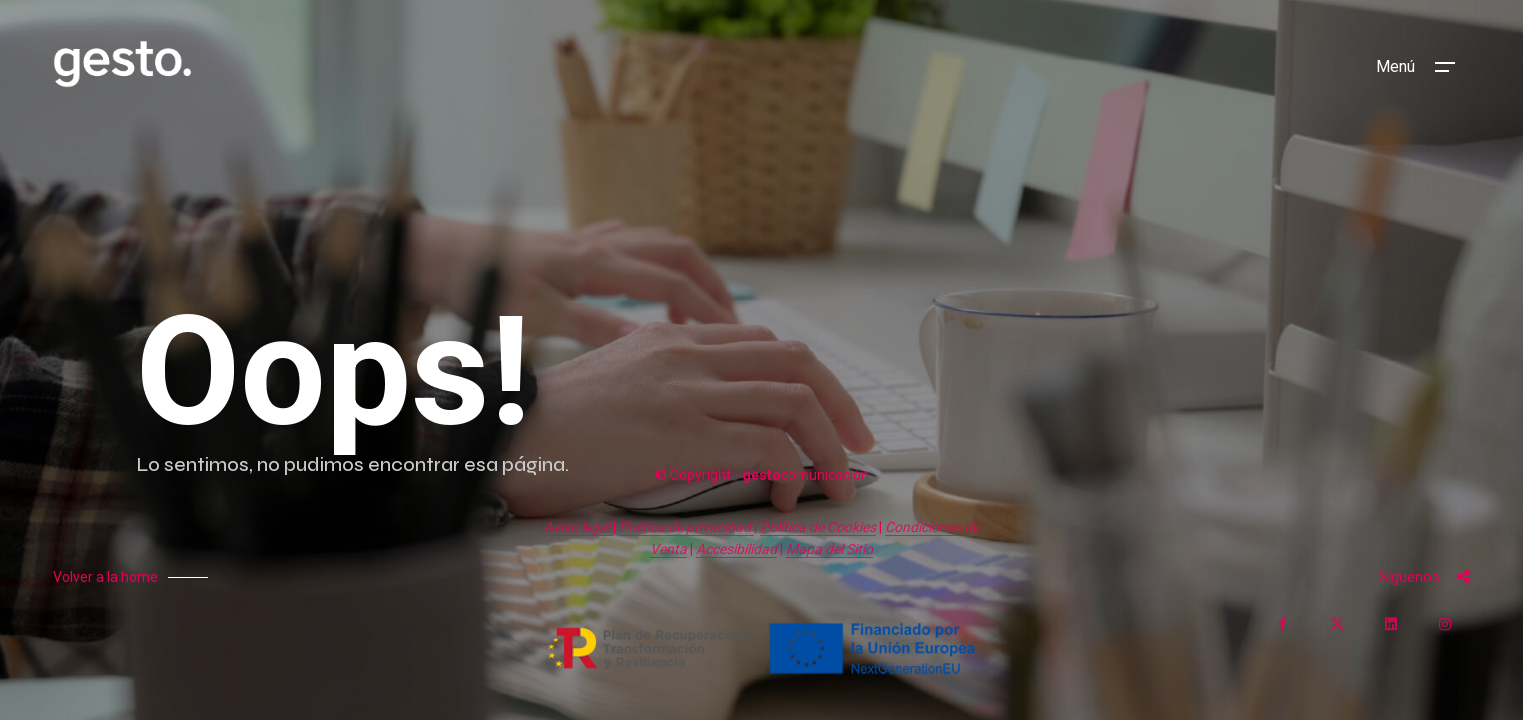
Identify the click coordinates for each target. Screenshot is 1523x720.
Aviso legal (578, 527)
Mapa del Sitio (829, 549)
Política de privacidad (686, 527)
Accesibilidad (736, 549)
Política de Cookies (818, 527)
